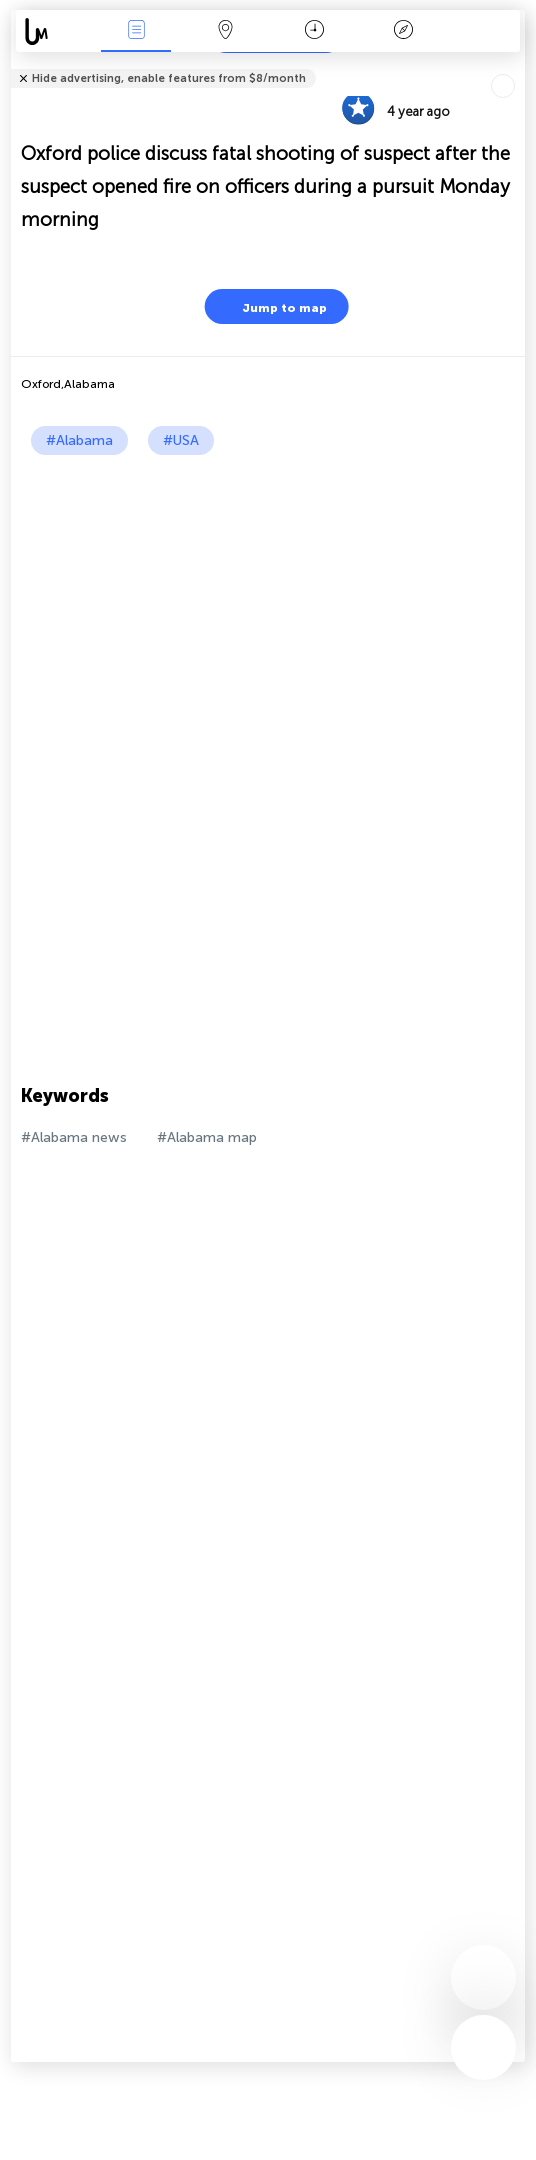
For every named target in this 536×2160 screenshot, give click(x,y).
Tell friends (516, 65)
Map (225, 31)
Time (314, 31)
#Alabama (79, 440)
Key (403, 31)
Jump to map (272, 306)
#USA (181, 440)
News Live (136, 31)
